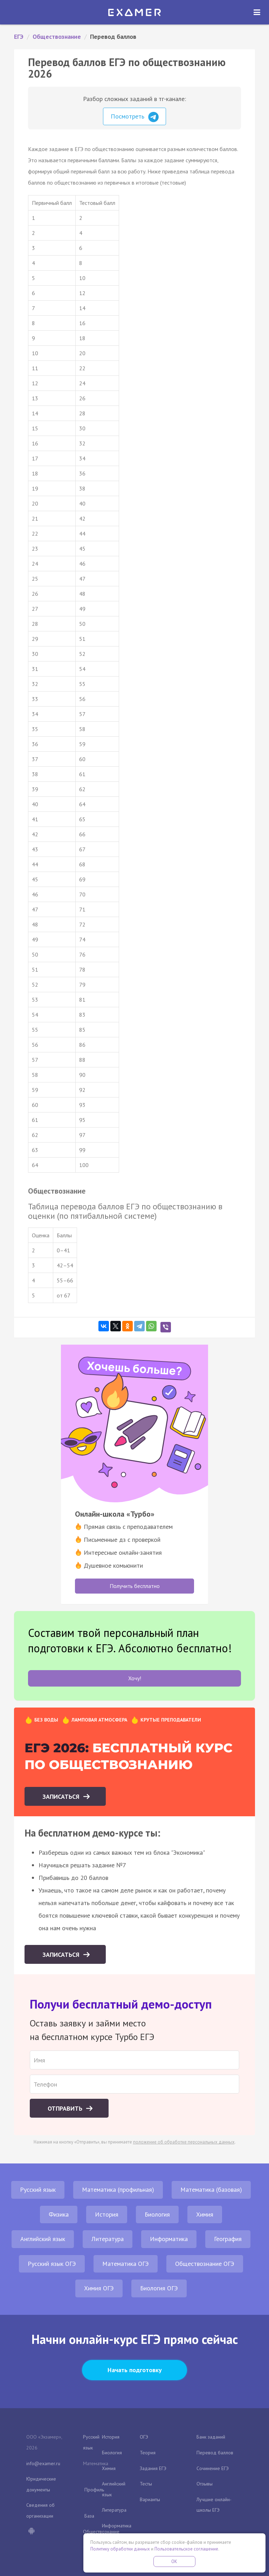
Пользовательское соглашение (186, 2549)
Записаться (61, 1797)
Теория (148, 2452)
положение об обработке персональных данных (184, 2142)
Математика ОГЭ (125, 2264)
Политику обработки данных (120, 2549)
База (89, 2516)
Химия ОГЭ (99, 2288)
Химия (204, 2214)
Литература (107, 2239)
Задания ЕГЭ (153, 2468)
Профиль (94, 2489)
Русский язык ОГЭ (52, 2264)
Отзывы (204, 2484)
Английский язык (42, 2239)
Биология (157, 2214)
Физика (59, 2214)
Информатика (169, 2239)
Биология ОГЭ (159, 2288)
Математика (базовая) (211, 2189)
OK (174, 2561)
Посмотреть (135, 117)
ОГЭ (144, 2437)
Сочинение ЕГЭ (212, 2468)
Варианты (150, 2499)
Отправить (66, 2108)
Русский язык (38, 2189)
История (106, 2214)
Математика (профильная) (118, 2189)
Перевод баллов (214, 2452)
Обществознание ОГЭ (204, 2264)
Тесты (146, 2484)
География (228, 2239)
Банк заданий (210, 2437)
